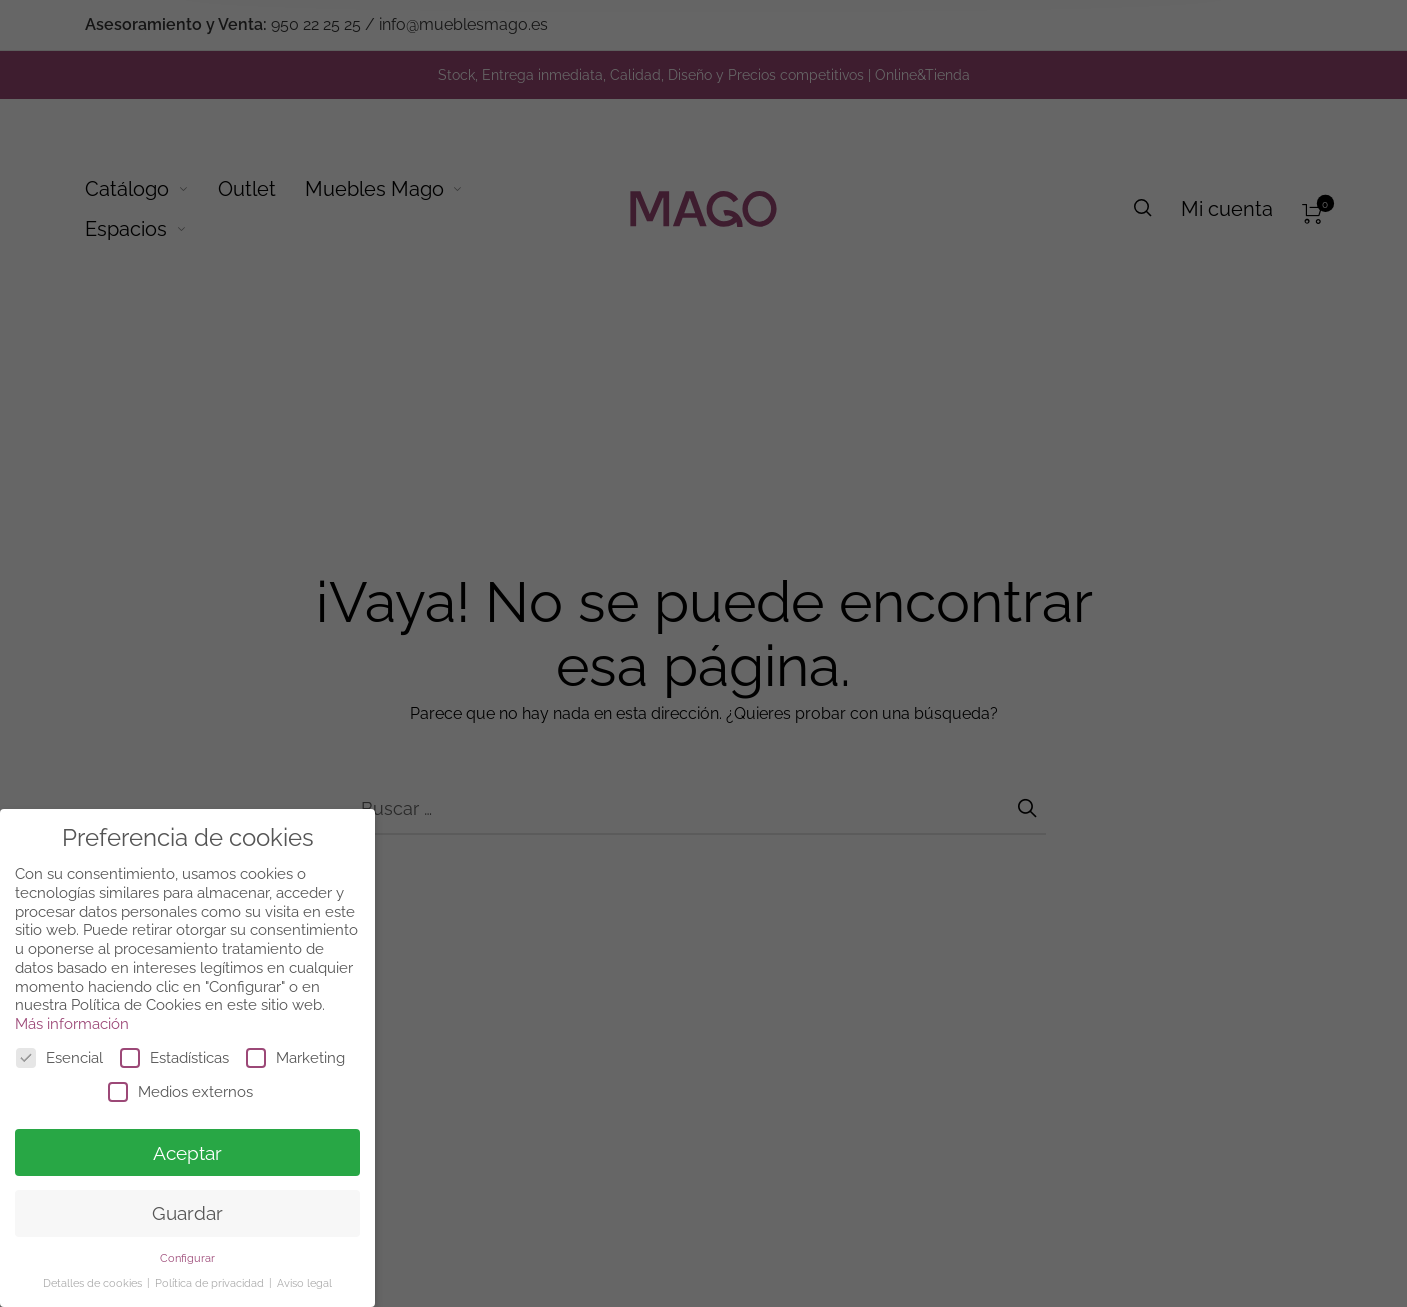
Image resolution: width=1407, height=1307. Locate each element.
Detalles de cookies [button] (94, 1283)
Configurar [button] (187, 1258)
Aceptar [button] (187, 1153)
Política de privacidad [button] (211, 1283)
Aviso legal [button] (304, 1283)
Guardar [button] (187, 1213)
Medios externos (180, 1092)
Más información (72, 1024)
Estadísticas (174, 1058)
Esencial (59, 1058)
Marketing (295, 1058)
